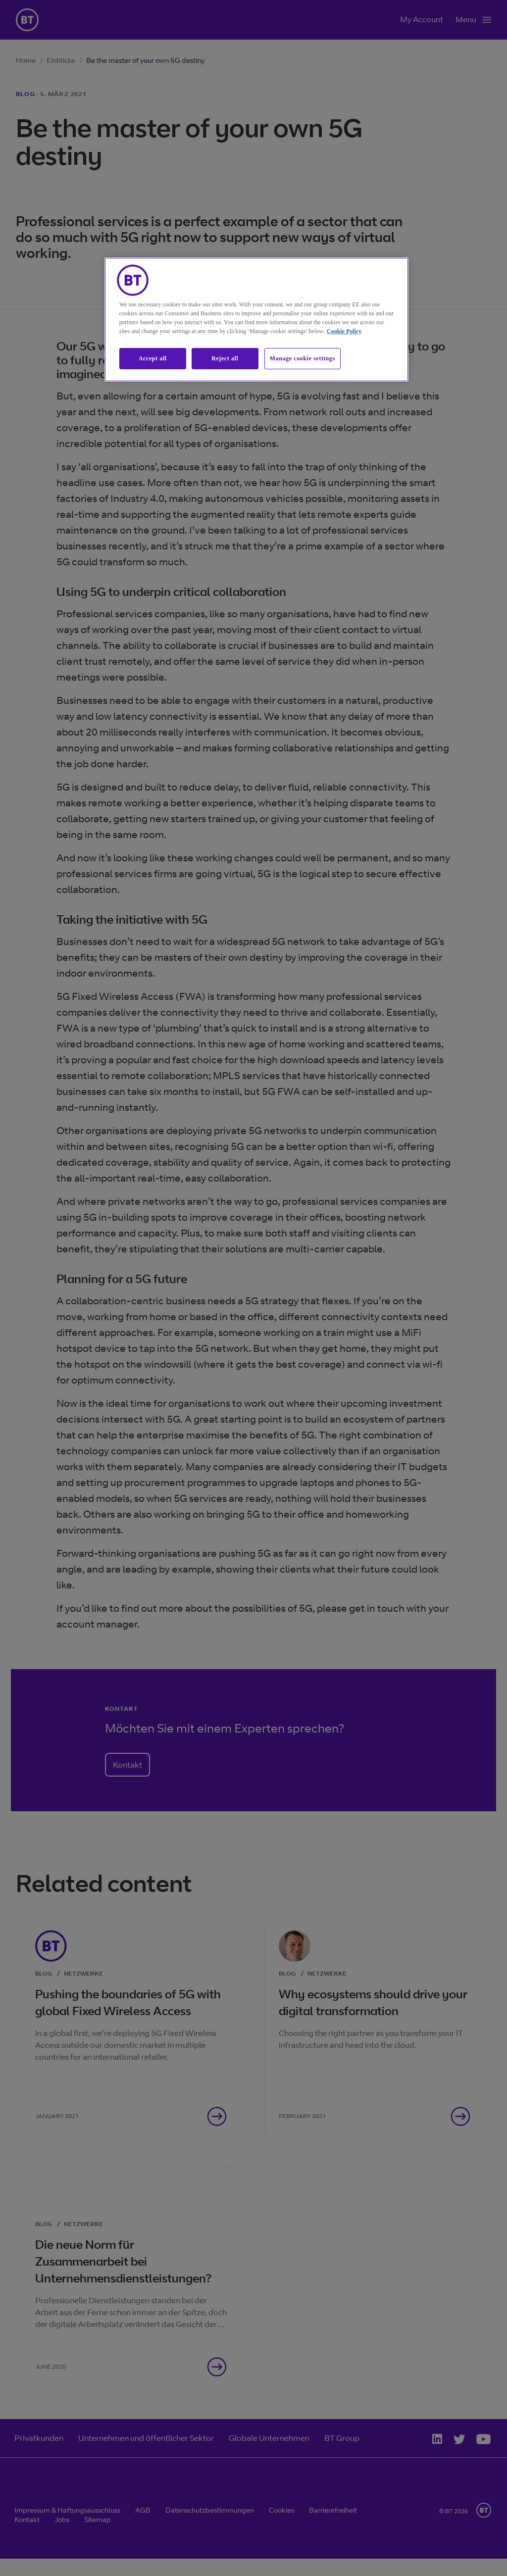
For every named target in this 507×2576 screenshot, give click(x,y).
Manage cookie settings (302, 358)
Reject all (224, 358)
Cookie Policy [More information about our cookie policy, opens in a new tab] (344, 331)
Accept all (153, 358)
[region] (256, 319)
